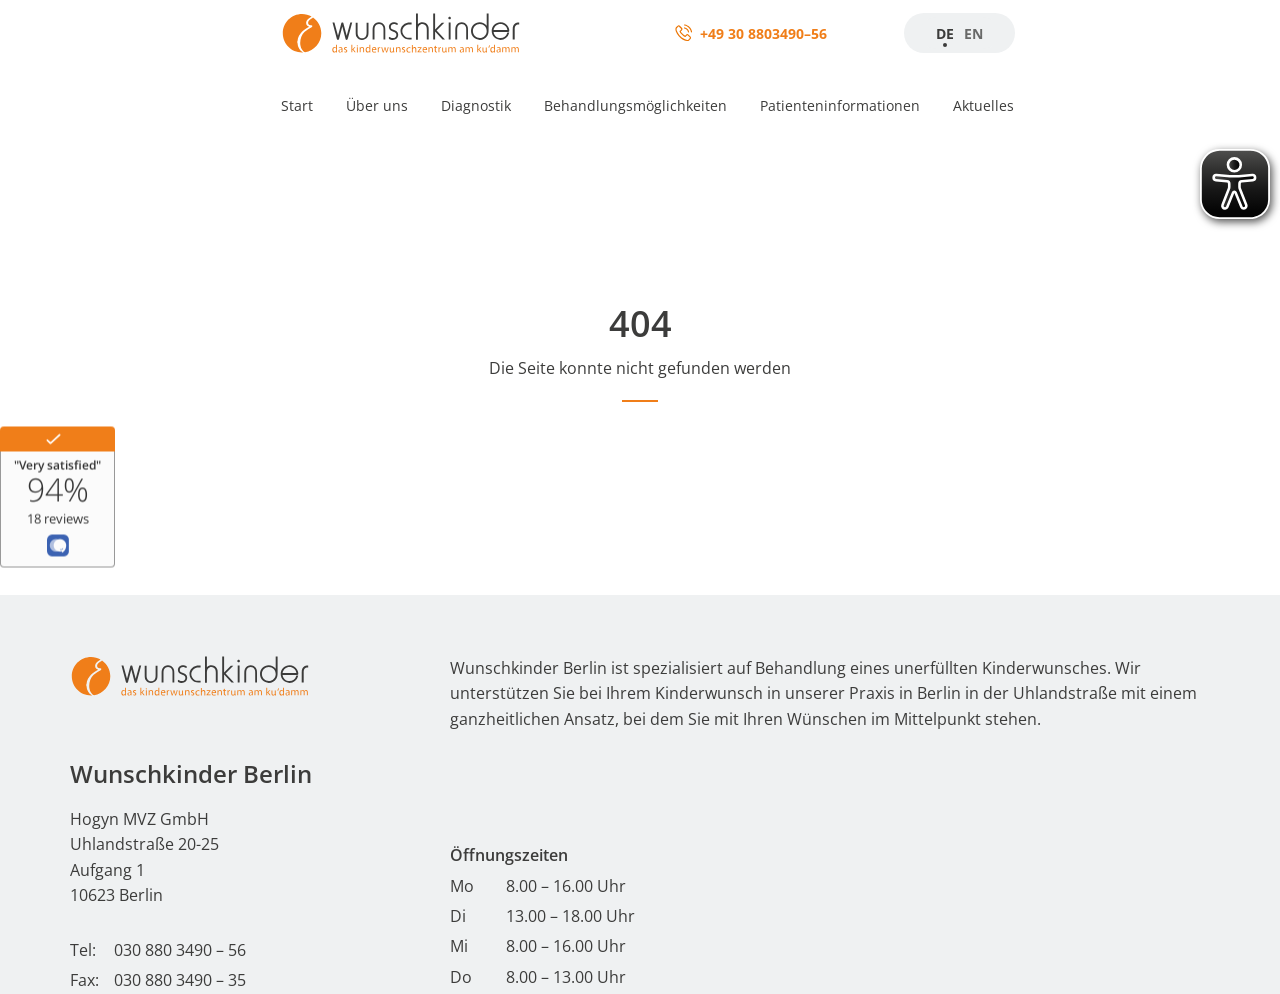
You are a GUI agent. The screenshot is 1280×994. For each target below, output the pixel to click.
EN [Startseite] (973, 33)
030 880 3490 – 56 (180, 950)
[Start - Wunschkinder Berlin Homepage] (190, 676)
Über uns (377, 105)
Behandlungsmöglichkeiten (635, 105)
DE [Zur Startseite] (945, 33)
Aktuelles (983, 105)
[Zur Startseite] (401, 33)
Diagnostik (476, 105)
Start (297, 105)
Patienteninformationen (840, 105)
